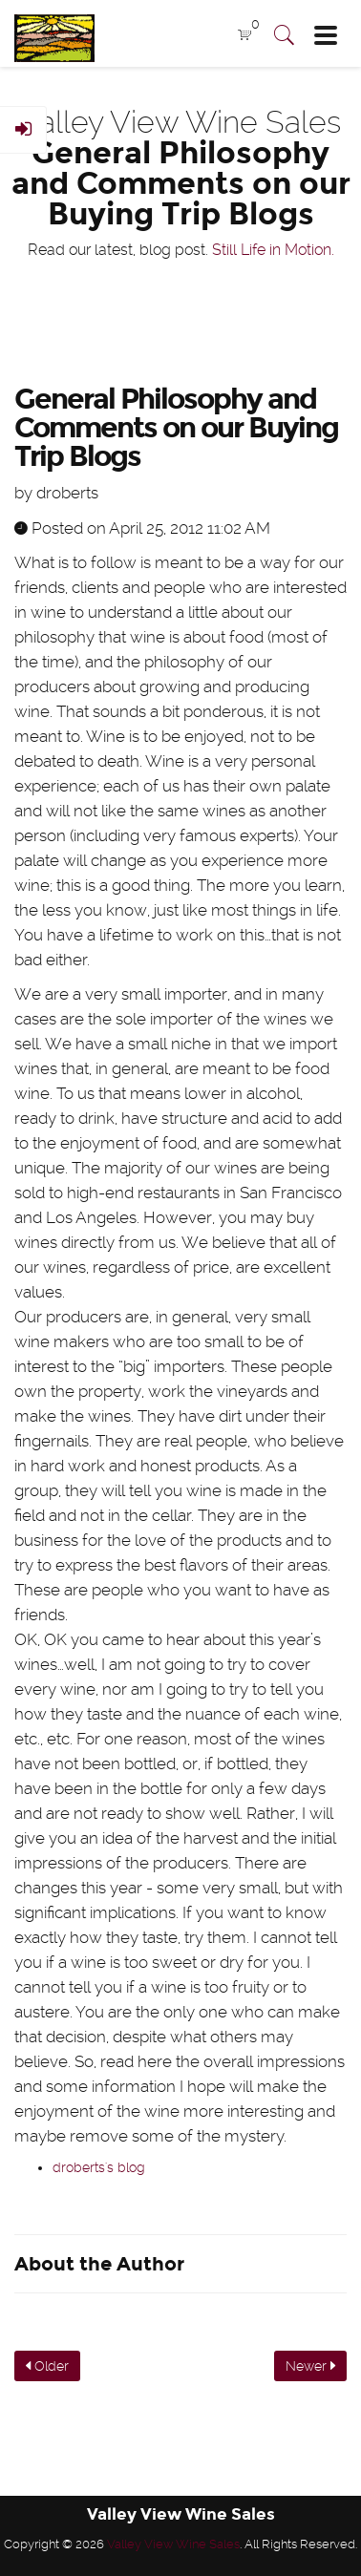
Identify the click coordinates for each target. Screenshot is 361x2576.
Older (47, 2366)
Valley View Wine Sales (173, 2544)
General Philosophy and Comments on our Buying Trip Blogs (176, 428)
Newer (310, 2366)
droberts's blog (99, 2167)
